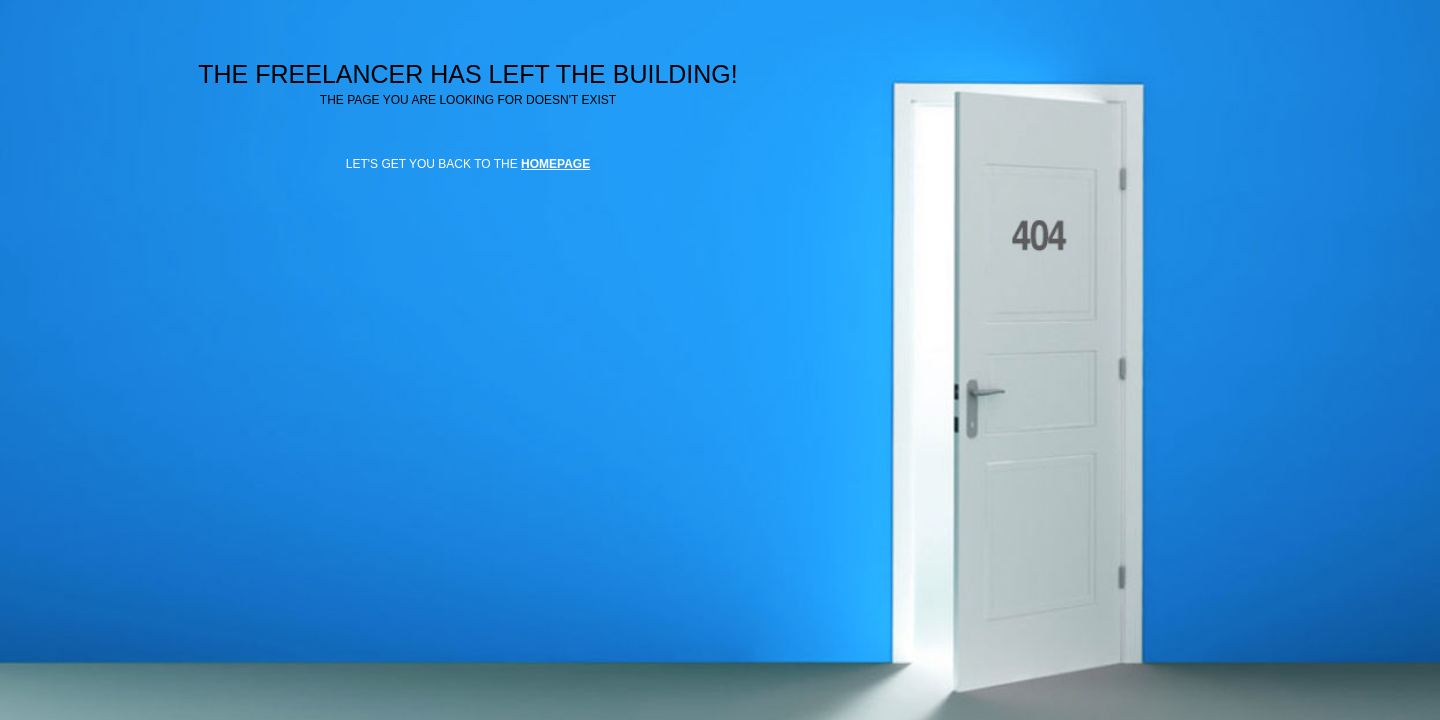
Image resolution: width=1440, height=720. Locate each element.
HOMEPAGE (555, 164)
